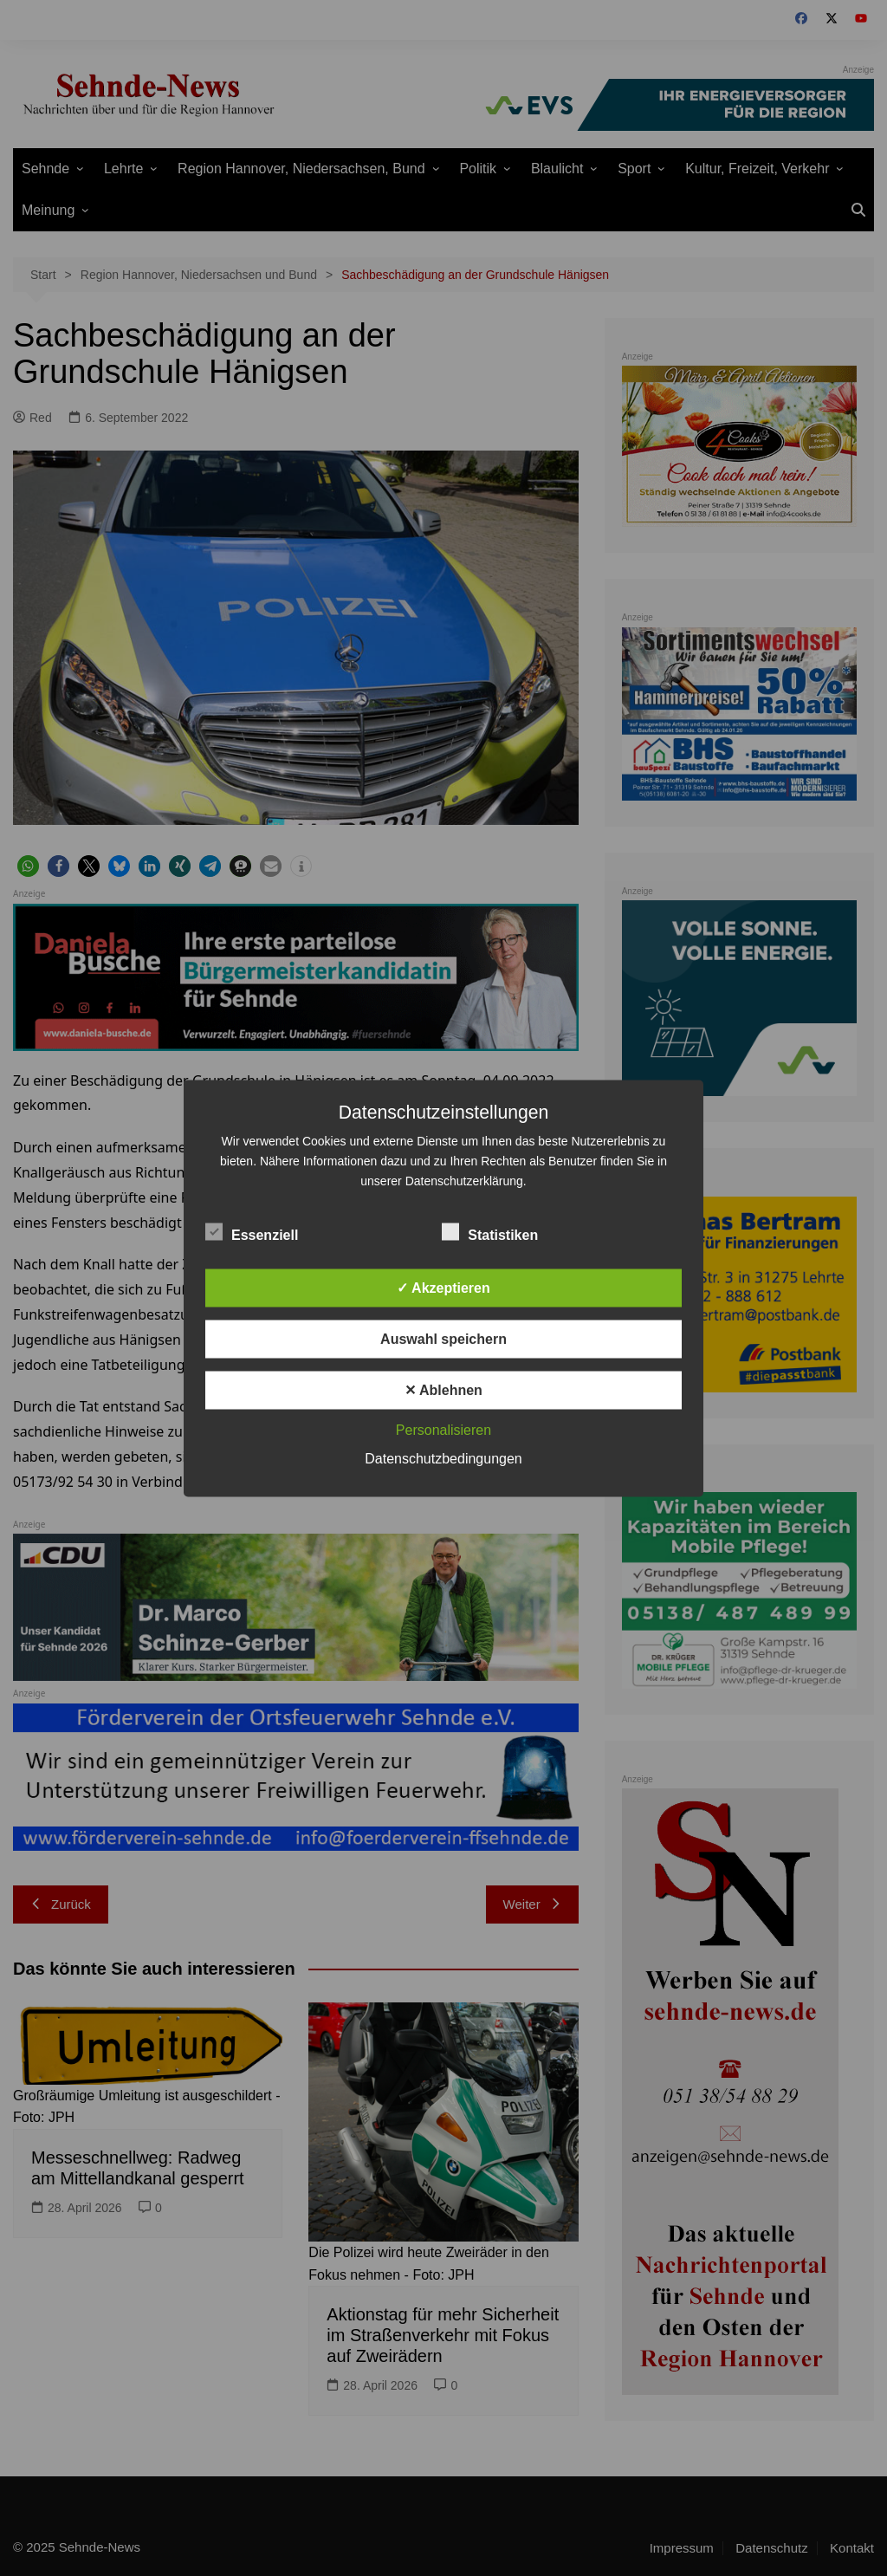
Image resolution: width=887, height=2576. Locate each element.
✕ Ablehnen (443, 1389)
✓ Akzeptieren (443, 1287)
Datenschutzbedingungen (443, 1457)
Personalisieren (443, 1429)
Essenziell (251, 1231)
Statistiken (490, 1231)
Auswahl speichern (443, 1338)
